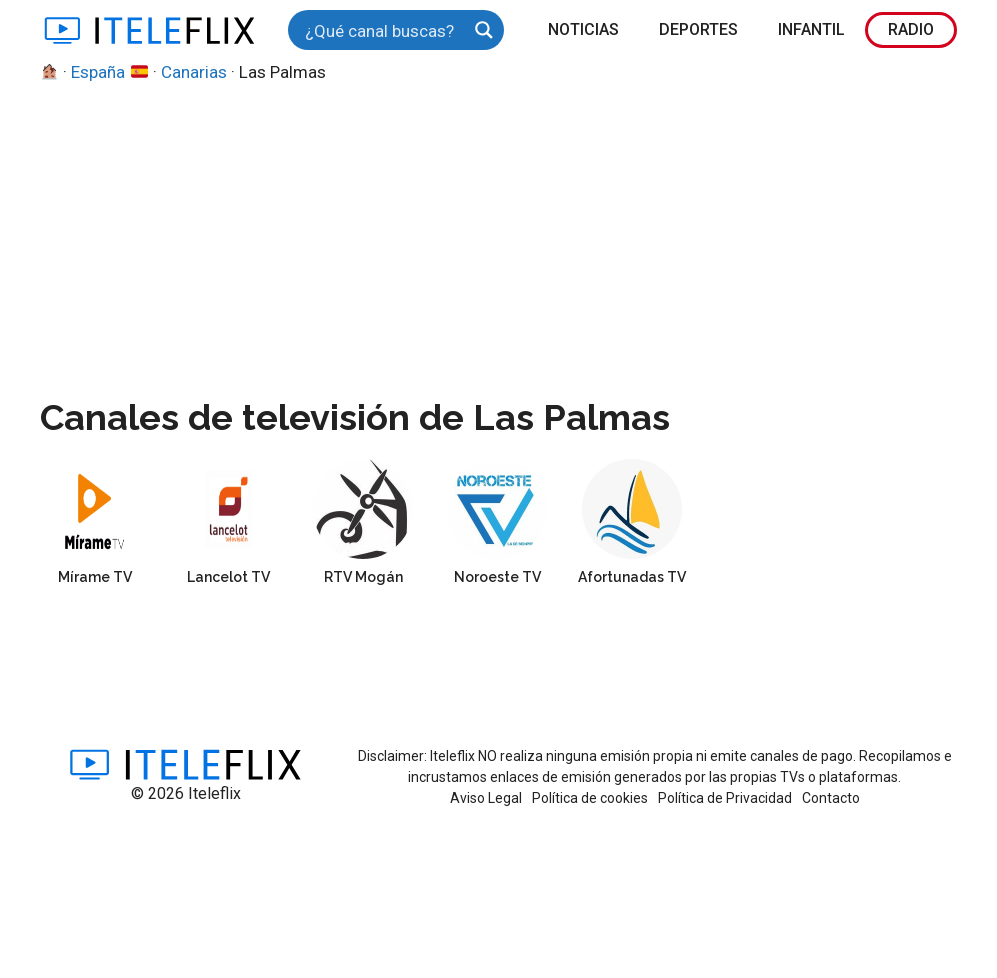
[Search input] (383, 30)
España (109, 72)
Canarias (194, 72)
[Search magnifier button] (484, 30)
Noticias (583, 29)
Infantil (811, 29)
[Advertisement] (498, 236)
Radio (911, 29)
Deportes (698, 29)
